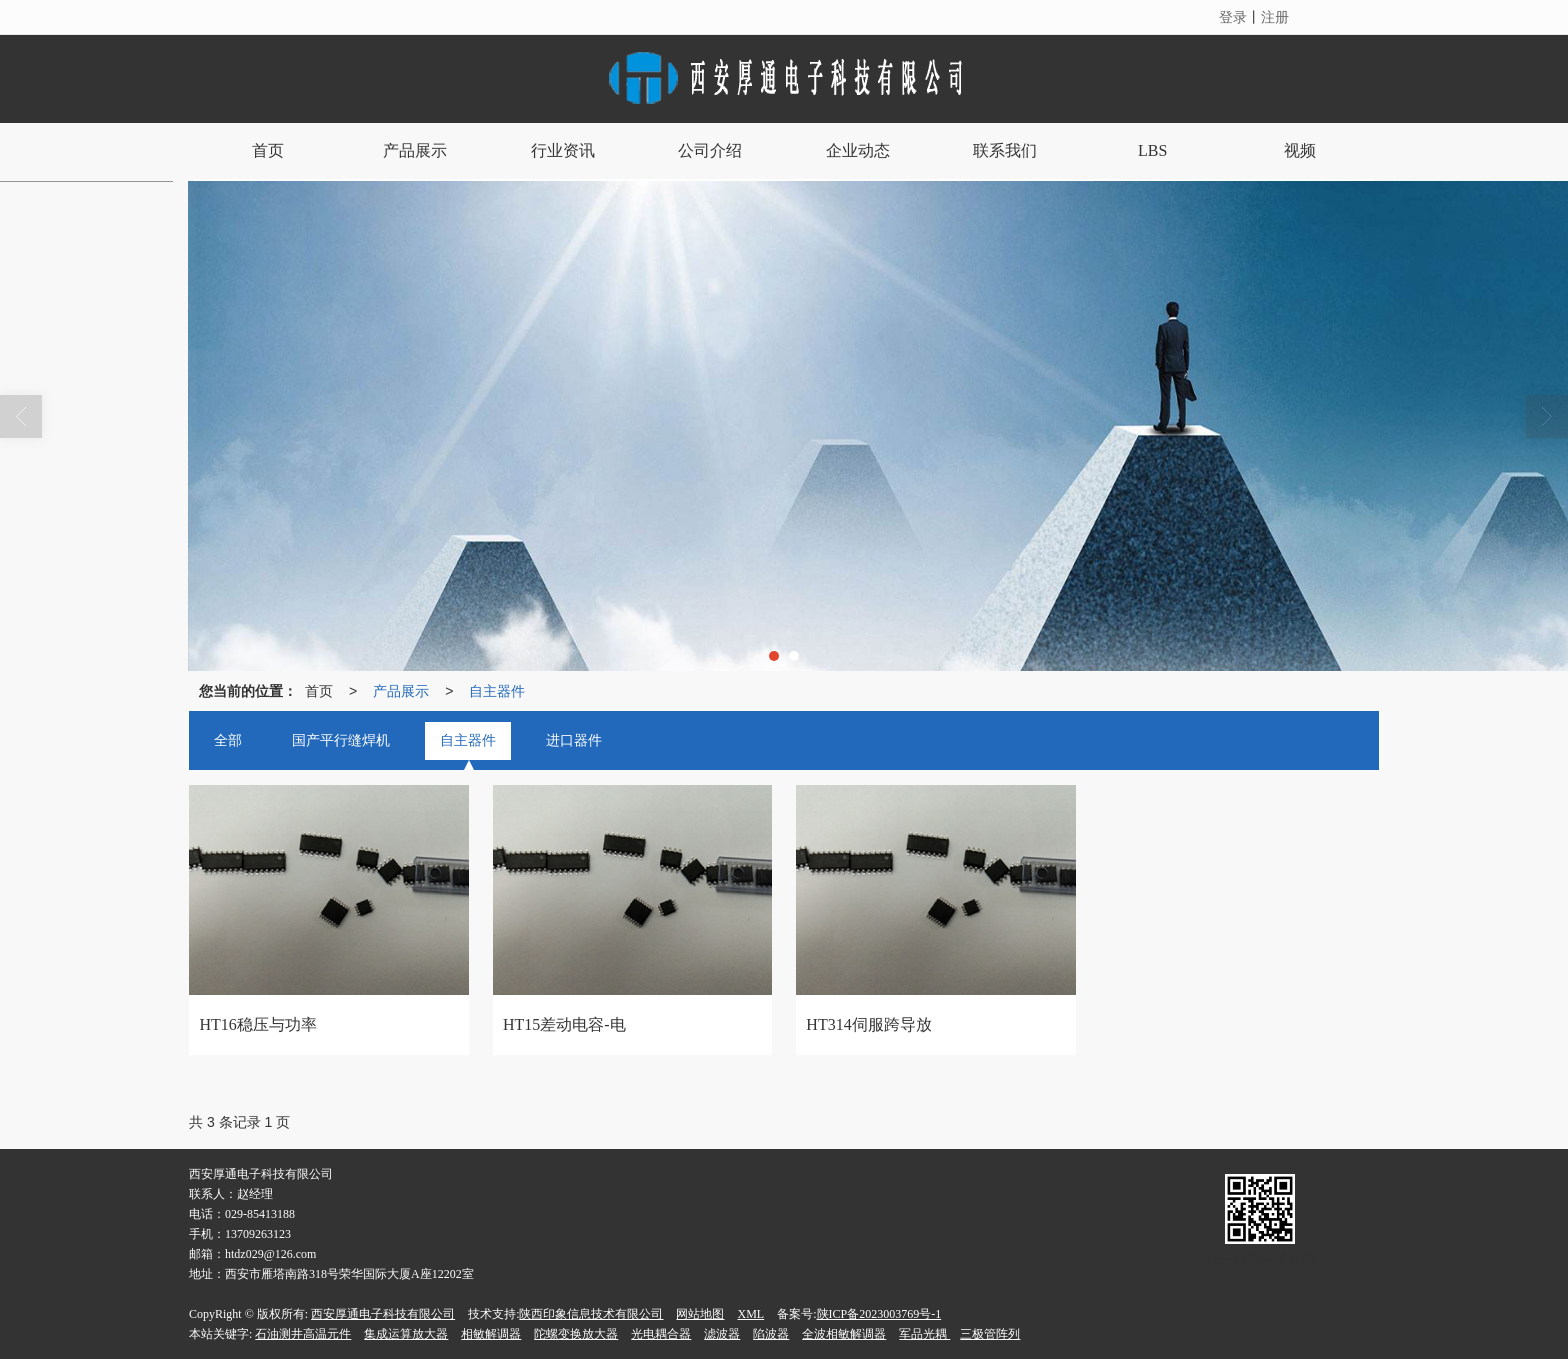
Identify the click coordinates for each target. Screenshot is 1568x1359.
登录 (1233, 17)
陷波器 (771, 1334)
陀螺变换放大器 (576, 1334)
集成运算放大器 (406, 1334)
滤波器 (722, 1334)
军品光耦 (924, 1334)
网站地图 (700, 1314)
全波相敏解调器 (844, 1334)
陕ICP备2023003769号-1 (879, 1314)
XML (750, 1314)
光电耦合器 (661, 1334)
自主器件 (497, 691)
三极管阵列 (990, 1334)
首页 (319, 691)
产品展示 (401, 691)
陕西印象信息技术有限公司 (591, 1314)
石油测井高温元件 (303, 1334)
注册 (1275, 17)
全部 (228, 740)
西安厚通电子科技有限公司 (383, 1314)
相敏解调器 (491, 1334)
